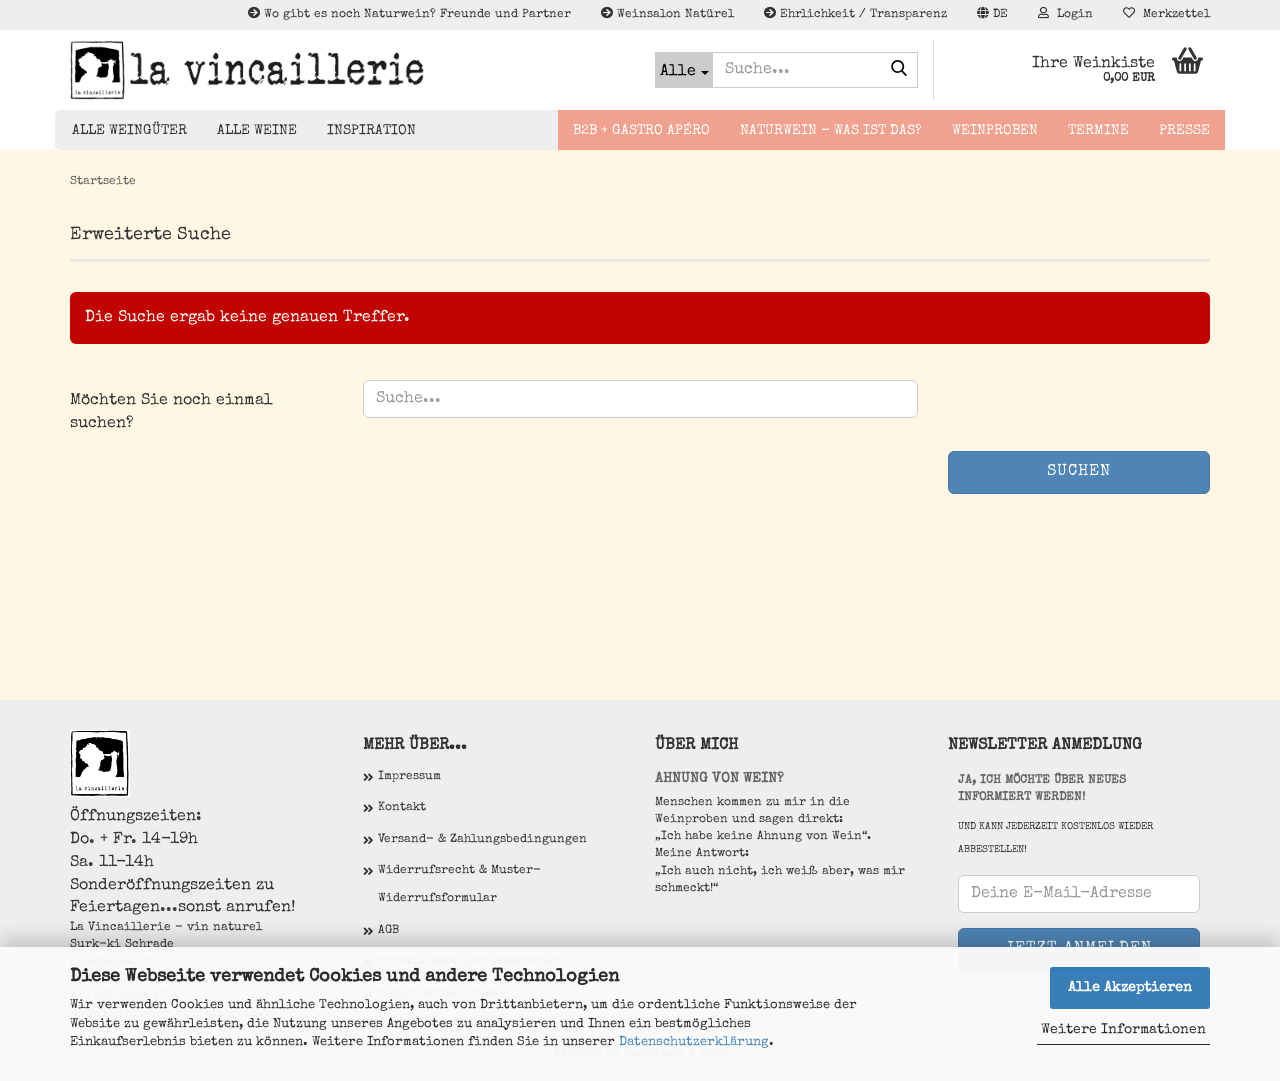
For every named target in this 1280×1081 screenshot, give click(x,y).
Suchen (1079, 472)
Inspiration (371, 131)
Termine (1098, 131)
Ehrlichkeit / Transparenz (855, 14)
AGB (388, 931)
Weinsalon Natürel (667, 14)
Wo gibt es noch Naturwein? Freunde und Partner (409, 14)
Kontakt (402, 808)
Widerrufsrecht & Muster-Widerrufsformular (459, 885)
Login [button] (1065, 14)
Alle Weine (257, 131)
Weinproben (995, 131)
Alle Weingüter (129, 131)
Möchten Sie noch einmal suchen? (171, 412)
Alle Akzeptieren (1130, 988)
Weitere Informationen (1123, 1030)
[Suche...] (684, 70)
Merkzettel (1166, 14)
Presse (1184, 131)
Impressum (409, 777)
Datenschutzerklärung (694, 1042)
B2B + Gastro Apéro (641, 131)
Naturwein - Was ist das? (831, 131)
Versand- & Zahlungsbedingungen (482, 840)
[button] (992, 15)
